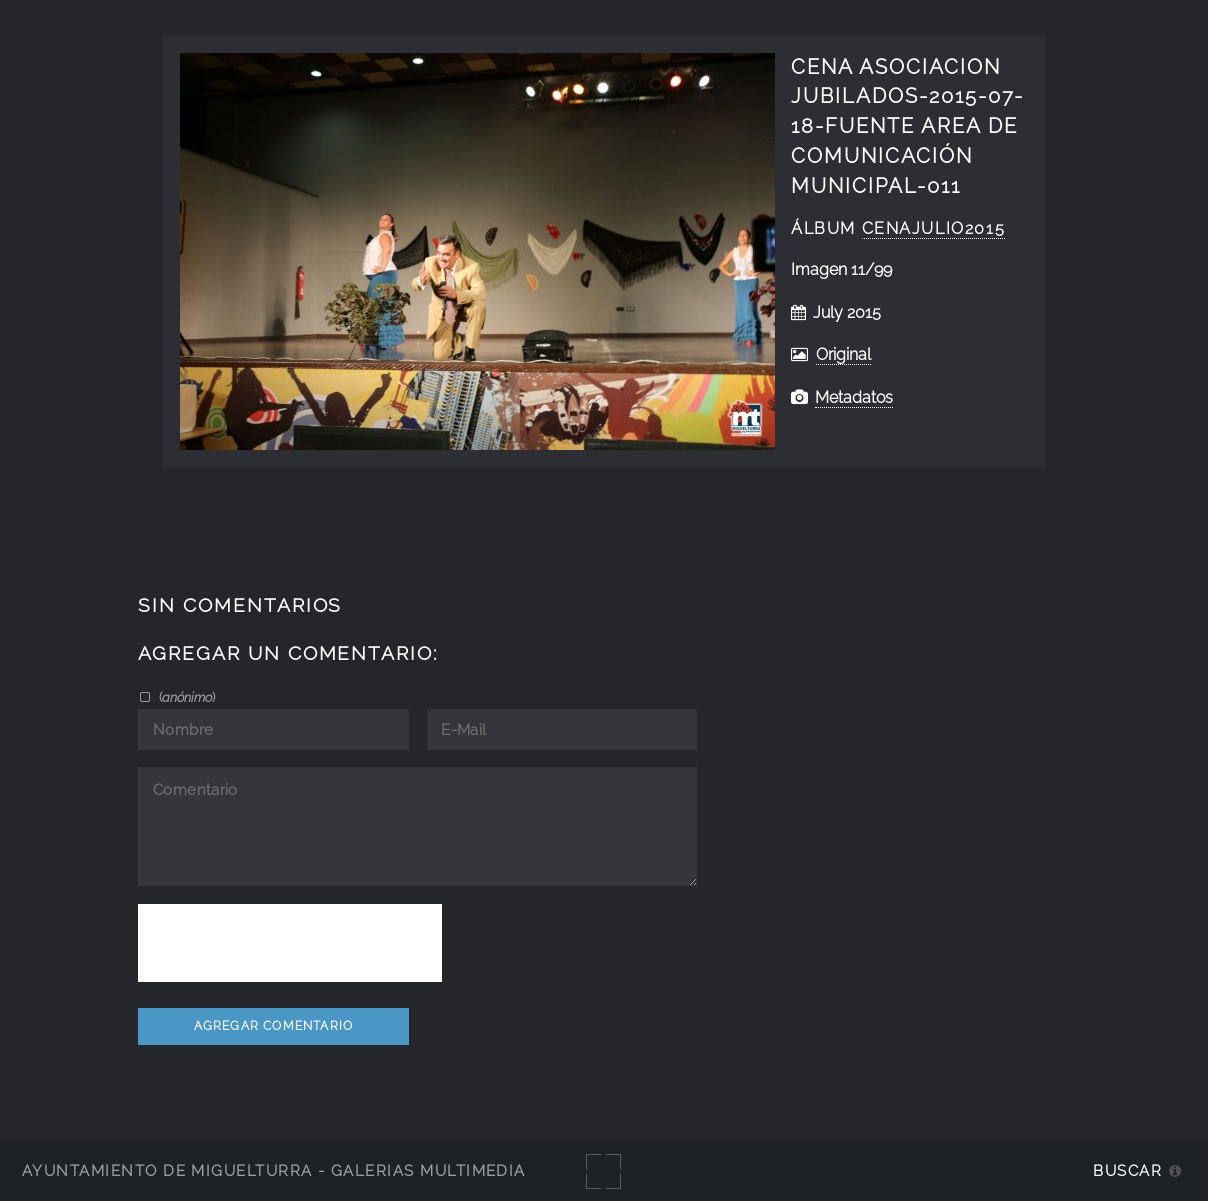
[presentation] (290, 943)
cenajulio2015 (934, 228)
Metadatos (854, 397)
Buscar (1127, 1170)
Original (843, 354)
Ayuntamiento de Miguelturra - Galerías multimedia (274, 1170)
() (185, 697)
